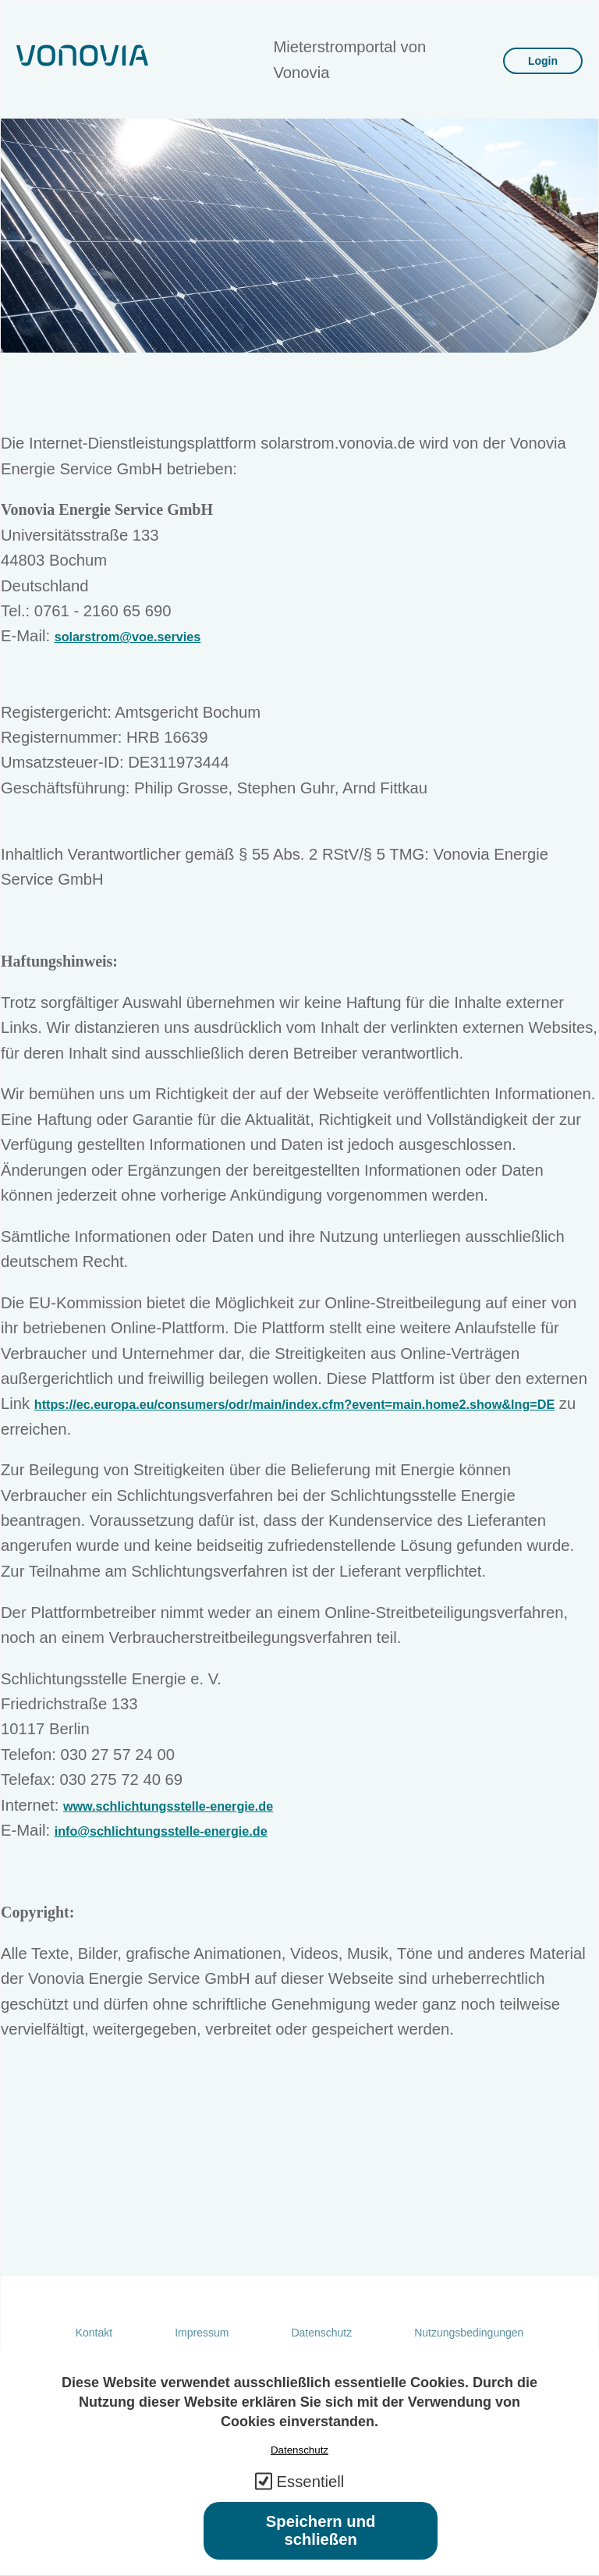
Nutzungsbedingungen (468, 2332)
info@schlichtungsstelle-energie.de (161, 1831)
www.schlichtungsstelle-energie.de (168, 1806)
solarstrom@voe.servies (128, 637)
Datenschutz (321, 2332)
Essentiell (311, 2499)
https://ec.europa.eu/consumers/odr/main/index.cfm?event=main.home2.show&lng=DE (294, 1404)
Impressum (202, 2332)
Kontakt (94, 2332)
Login (543, 61)
